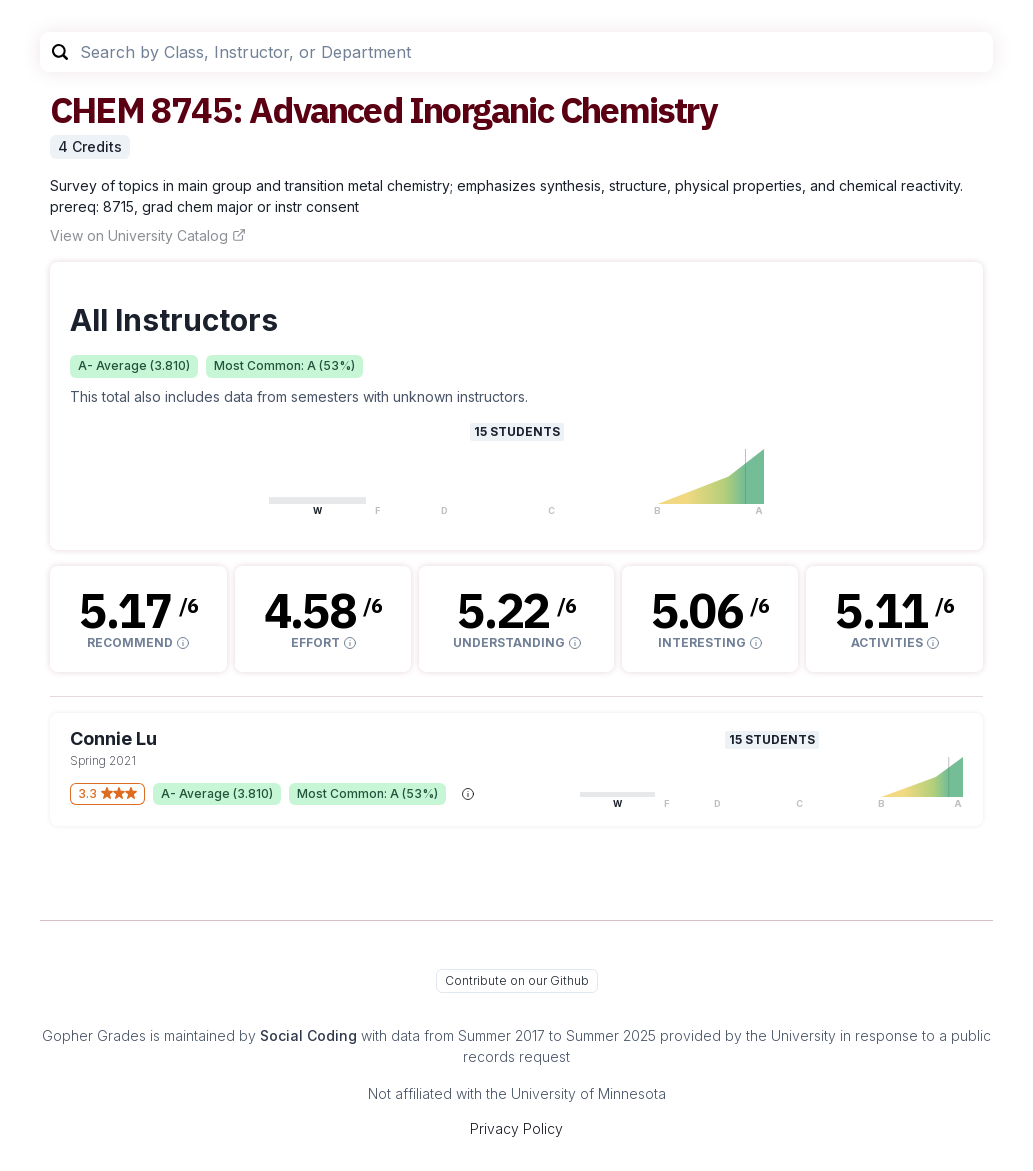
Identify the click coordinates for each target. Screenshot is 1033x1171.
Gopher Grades (94, 1035)
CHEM (97, 109)
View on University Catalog (148, 235)
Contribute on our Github (517, 980)
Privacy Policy (516, 1128)
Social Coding (308, 1035)
